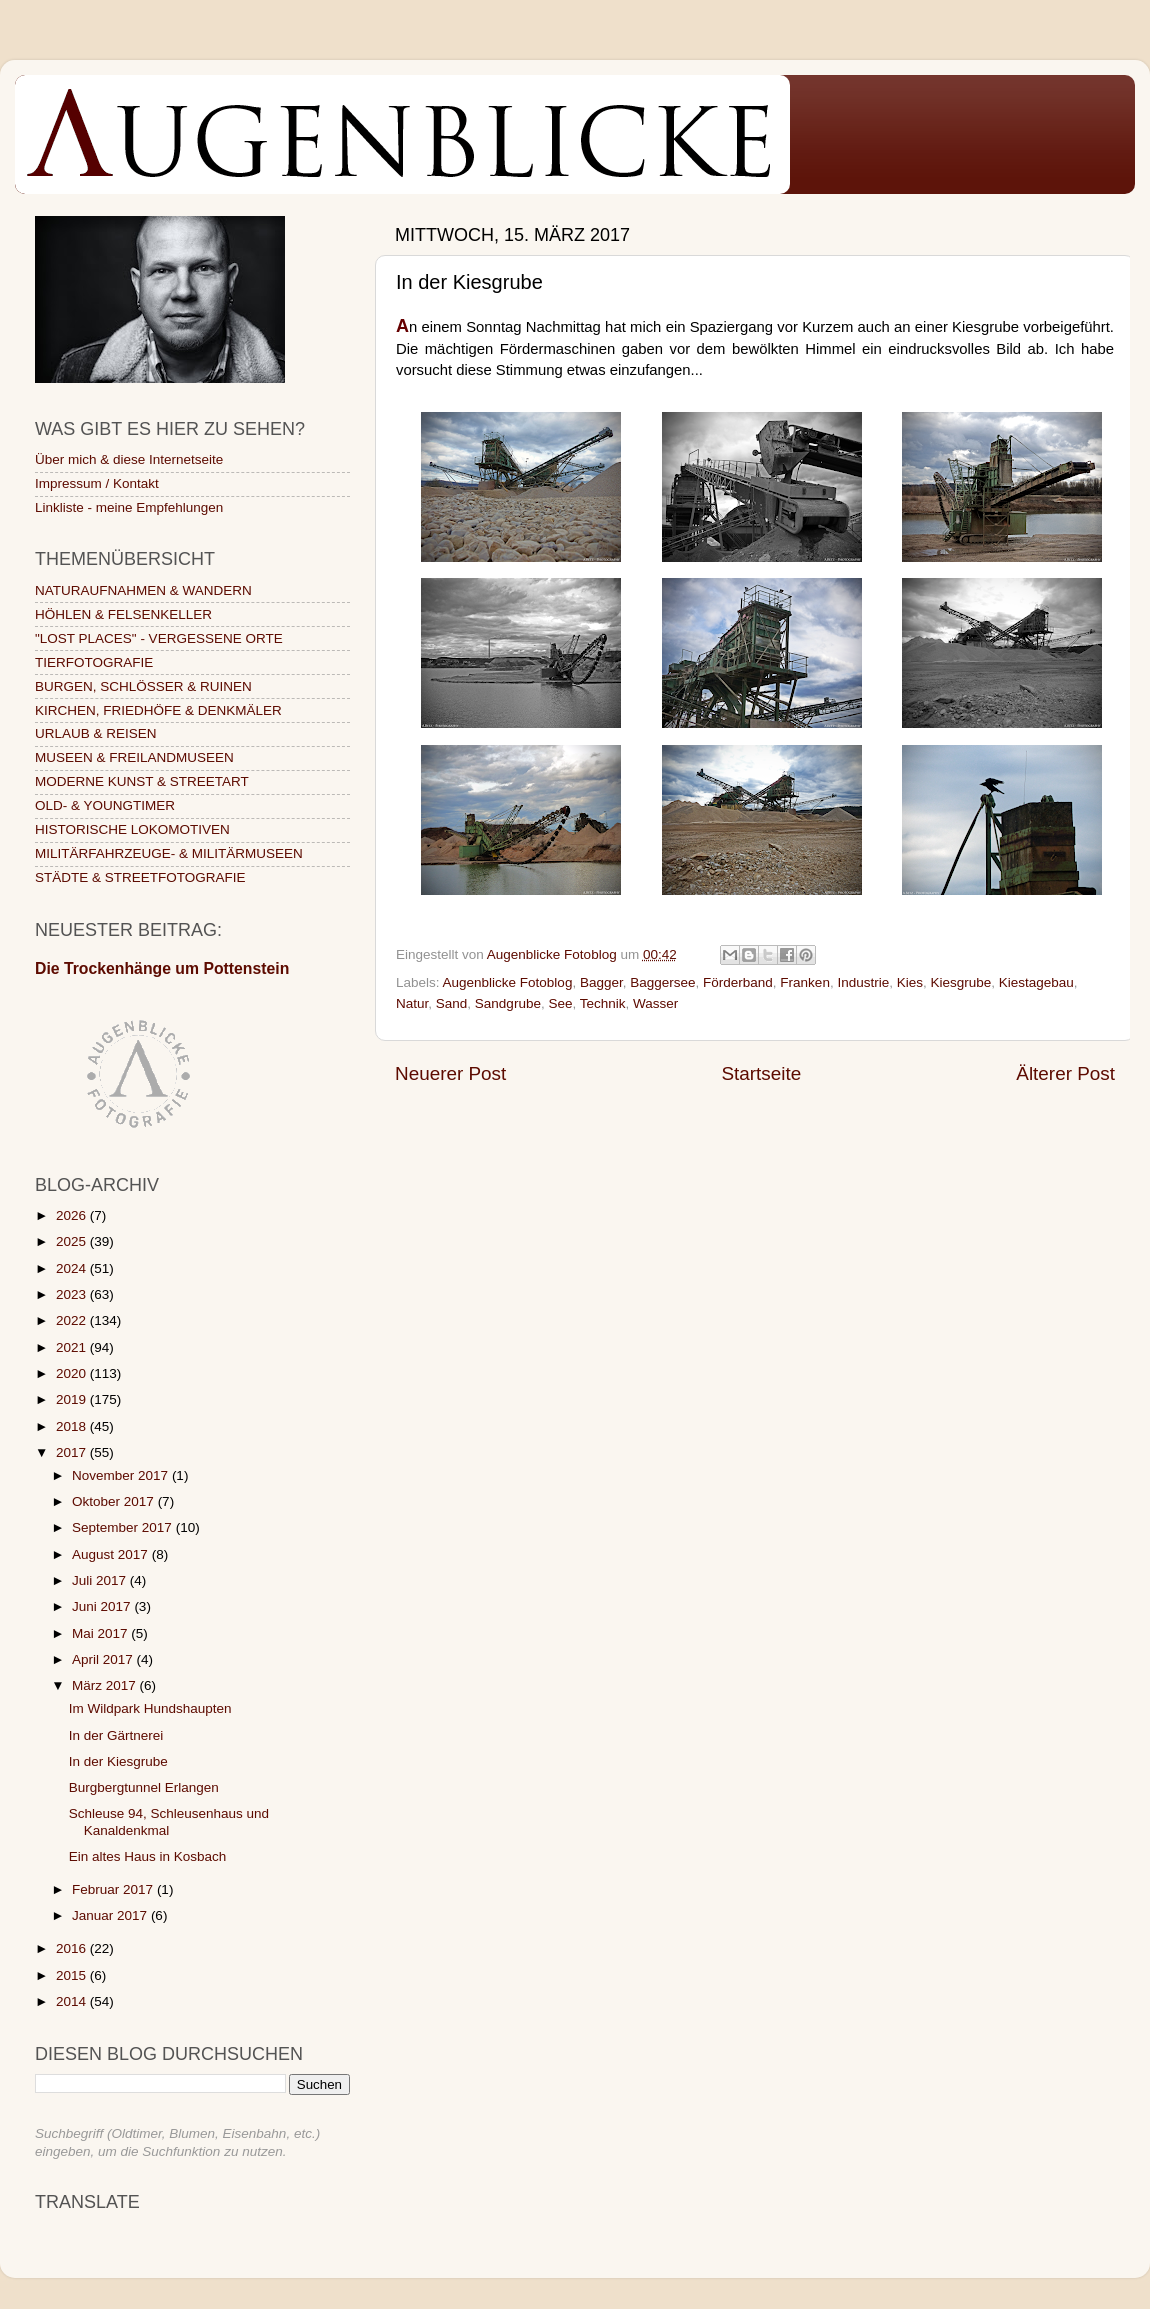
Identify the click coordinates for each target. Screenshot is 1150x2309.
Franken (805, 982)
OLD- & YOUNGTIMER (105, 805)
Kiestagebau (1036, 982)
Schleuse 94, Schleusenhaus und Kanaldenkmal (169, 1821)
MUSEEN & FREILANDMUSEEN (134, 757)
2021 (73, 1347)
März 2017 (106, 1685)
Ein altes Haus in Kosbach (148, 1856)
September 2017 (124, 1527)
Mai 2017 (101, 1633)
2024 (73, 1268)
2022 (73, 1320)
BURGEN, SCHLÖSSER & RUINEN (143, 686)
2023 (73, 1294)
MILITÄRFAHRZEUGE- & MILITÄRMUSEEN (169, 853)
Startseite (761, 1073)
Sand (452, 1003)
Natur (412, 1003)
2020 (73, 1373)
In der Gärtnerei (116, 1735)
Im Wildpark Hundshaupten (150, 1708)
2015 (73, 1975)
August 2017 (112, 1554)
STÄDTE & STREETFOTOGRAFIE (140, 877)
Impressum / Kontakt (97, 483)
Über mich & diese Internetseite (129, 459)
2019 (73, 1399)
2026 (73, 1215)
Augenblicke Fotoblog (508, 982)
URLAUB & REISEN (96, 733)
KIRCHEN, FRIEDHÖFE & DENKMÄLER (158, 710)
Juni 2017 (103, 1606)
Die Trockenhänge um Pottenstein (162, 968)
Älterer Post (1065, 1073)
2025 (73, 1241)
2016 (73, 1948)
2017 (73, 1452)
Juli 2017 (101, 1580)
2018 (73, 1426)
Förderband (738, 982)
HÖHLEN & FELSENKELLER (123, 614)
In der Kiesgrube (118, 1761)
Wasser (655, 1003)
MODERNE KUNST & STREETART (142, 781)
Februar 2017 (114, 1889)
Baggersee (662, 982)
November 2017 (122, 1475)
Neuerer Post (450, 1073)
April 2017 (104, 1659)
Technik (603, 1003)
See (560, 1003)
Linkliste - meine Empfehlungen (129, 507)
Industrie (863, 982)
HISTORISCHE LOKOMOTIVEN (132, 829)
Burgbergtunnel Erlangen (144, 1787)
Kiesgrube (960, 982)
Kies (910, 982)
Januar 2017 (111, 1915)
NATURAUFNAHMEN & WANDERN (143, 590)
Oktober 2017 (115, 1501)
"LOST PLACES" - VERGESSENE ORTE (159, 638)
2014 (73, 2001)
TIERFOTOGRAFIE (94, 662)
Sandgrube (508, 1003)
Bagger (601, 982)
